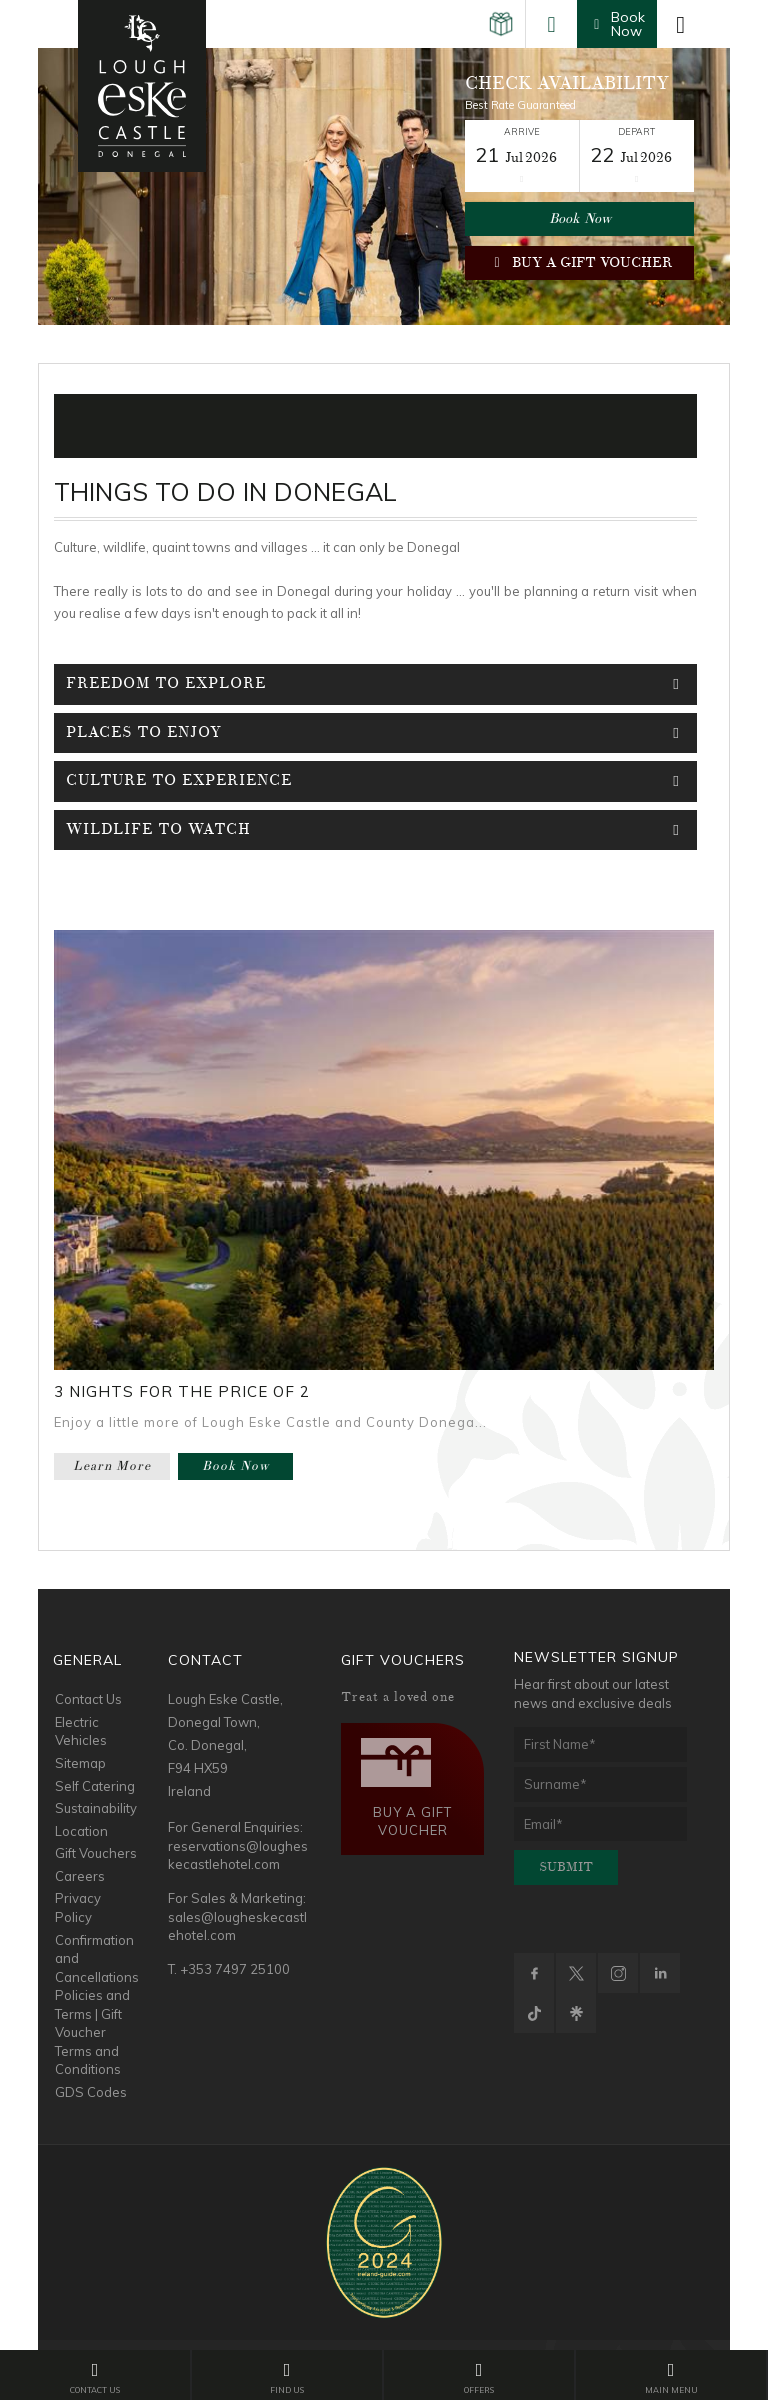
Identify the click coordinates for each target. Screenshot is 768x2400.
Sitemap (80, 1763)
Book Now (580, 218)
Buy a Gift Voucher (579, 262)
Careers (80, 1876)
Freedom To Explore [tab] (376, 684)
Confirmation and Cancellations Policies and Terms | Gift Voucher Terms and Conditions (97, 2005)
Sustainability (96, 1808)
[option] (384, 186)
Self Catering (95, 1786)
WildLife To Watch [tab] (376, 830)
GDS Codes (91, 2092)
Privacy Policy (78, 1907)
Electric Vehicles (81, 1731)
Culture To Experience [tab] (376, 781)
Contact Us (88, 1699)
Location (81, 1831)
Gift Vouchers (96, 1853)
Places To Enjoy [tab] (376, 733)
